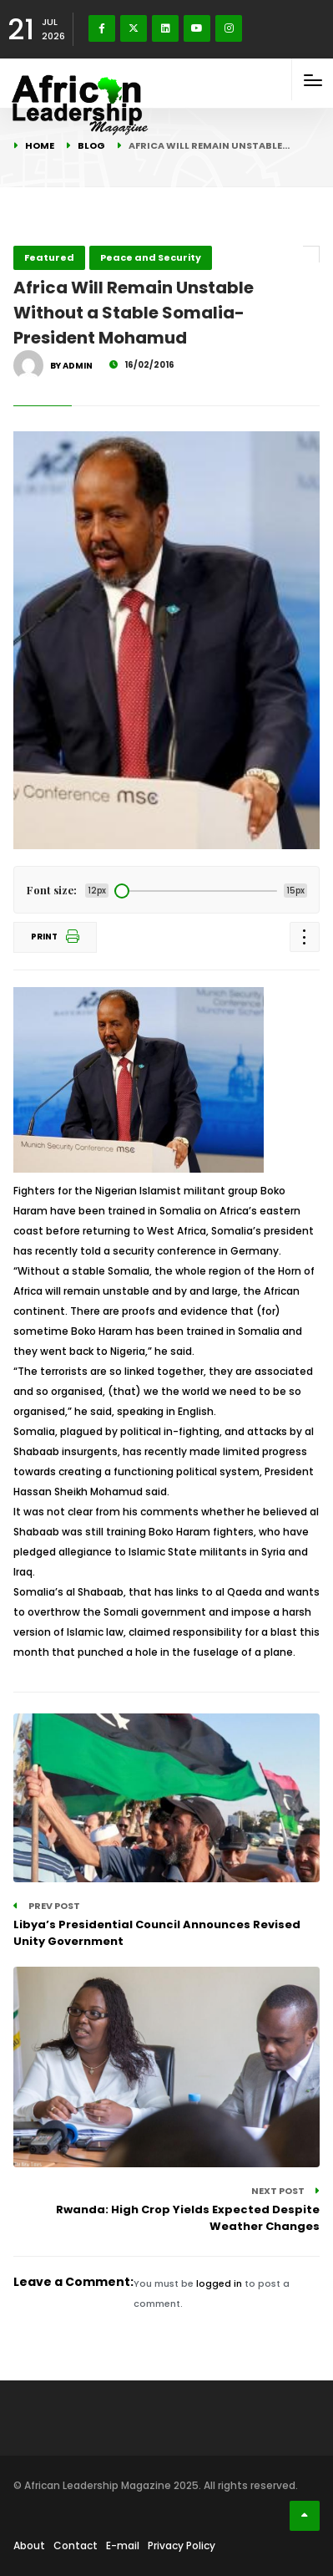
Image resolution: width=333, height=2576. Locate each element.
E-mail (122, 2545)
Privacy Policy (181, 2545)
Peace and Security (150, 257)
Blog (91, 145)
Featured (49, 257)
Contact (75, 2545)
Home (39, 145)
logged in (219, 2283)
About (29, 2545)
